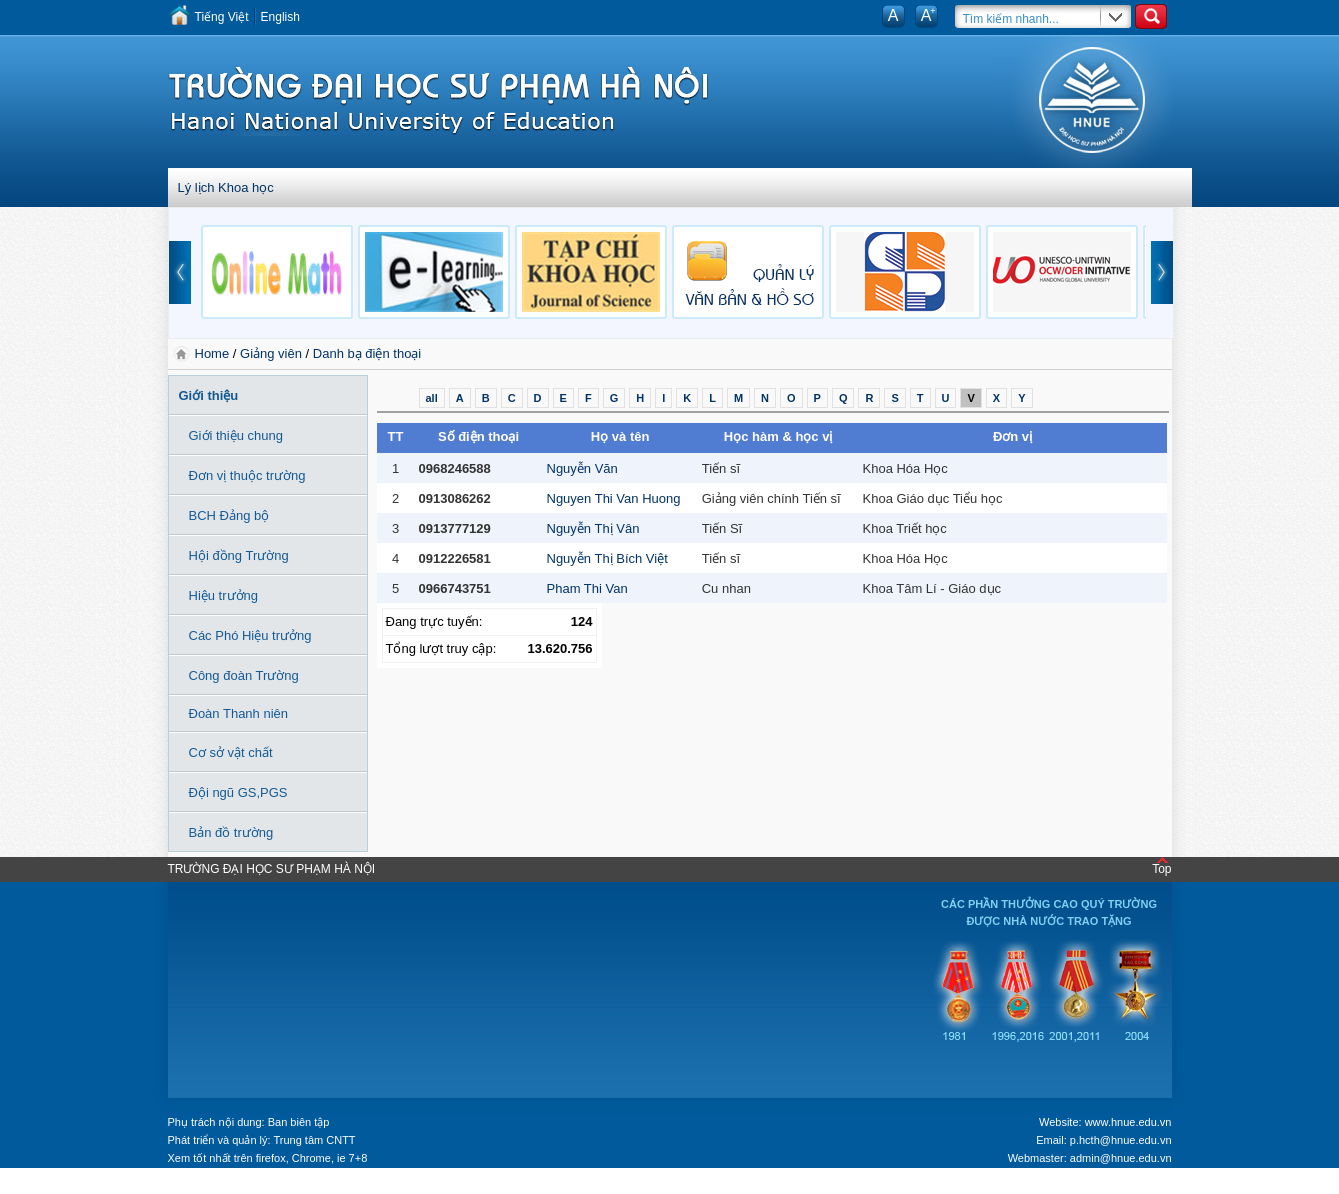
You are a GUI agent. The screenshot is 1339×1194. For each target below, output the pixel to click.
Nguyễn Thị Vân (593, 528)
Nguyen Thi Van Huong (614, 498)
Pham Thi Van (587, 588)
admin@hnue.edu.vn (1121, 1158)
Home (214, 353)
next (1162, 272)
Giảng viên (271, 353)
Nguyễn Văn (582, 468)
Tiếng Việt (222, 17)
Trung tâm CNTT (314, 1140)
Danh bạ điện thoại (367, 353)
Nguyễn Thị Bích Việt (607, 558)
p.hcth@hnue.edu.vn (1121, 1140)
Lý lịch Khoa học (226, 187)
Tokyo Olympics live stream (72, 1187)
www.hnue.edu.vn (1128, 1122)
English (280, 17)
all (432, 398)
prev (180, 272)
